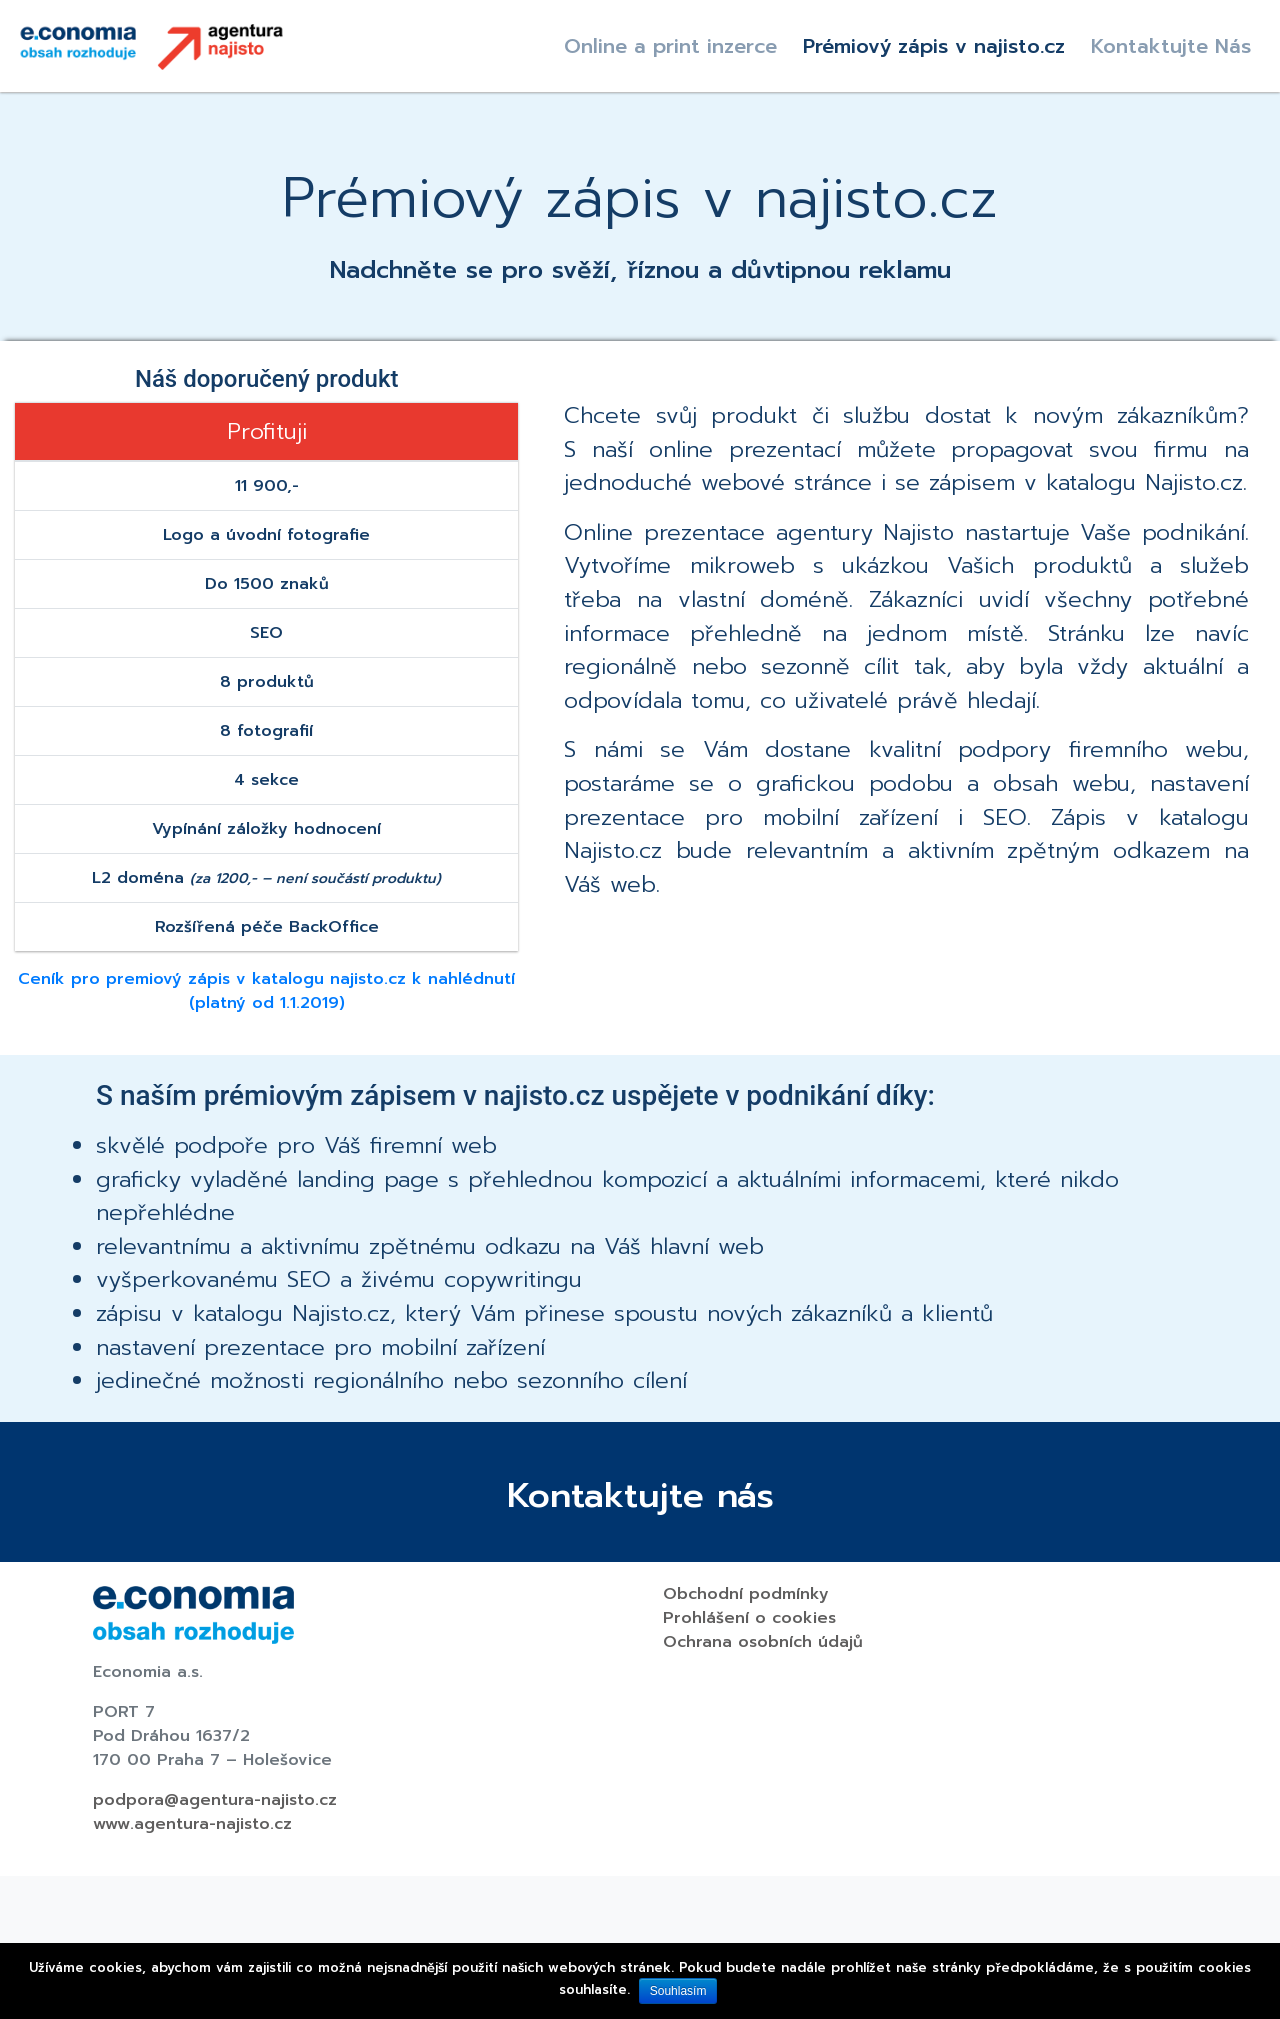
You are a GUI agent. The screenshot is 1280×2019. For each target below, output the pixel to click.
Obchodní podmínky (746, 1594)
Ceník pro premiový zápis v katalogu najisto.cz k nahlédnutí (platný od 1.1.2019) (266, 991)
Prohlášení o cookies (749, 1618)
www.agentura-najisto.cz (192, 1824)
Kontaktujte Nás (1171, 46)
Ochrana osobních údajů (763, 1642)
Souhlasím (678, 1991)
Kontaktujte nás (640, 1495)
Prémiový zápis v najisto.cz (934, 46)
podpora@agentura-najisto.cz (215, 1800)
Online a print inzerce (670, 46)
